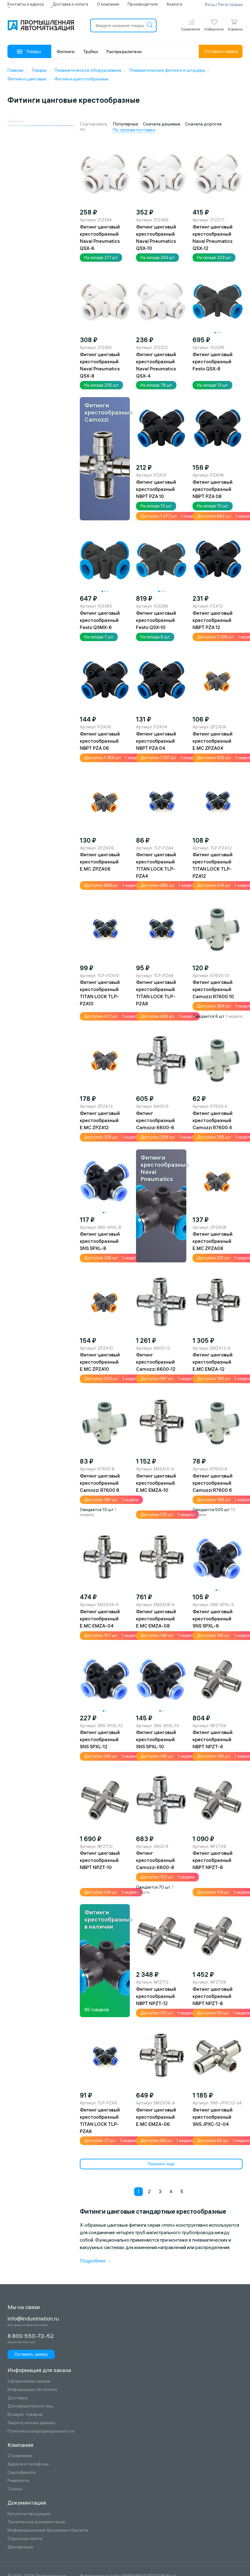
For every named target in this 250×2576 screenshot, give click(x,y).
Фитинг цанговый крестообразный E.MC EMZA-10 (156, 1483)
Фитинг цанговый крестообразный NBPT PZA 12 (213, 620)
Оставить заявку (221, 51)
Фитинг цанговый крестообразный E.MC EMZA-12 (213, 1362)
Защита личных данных (31, 2422)
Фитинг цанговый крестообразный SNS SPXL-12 (100, 1739)
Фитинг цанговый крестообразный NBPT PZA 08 (213, 489)
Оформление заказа (28, 2381)
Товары (29, 51)
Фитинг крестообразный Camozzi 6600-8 (155, 1860)
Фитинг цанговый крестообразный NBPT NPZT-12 (156, 1996)
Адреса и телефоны (28, 2464)
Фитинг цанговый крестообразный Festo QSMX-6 (100, 620)
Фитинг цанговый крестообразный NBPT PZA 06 (100, 741)
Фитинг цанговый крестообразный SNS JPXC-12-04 (213, 2117)
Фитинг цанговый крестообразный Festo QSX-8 (213, 361)
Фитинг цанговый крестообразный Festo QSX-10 (156, 620)
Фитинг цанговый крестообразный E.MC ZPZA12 (100, 1120)
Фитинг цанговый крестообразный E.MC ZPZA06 (100, 862)
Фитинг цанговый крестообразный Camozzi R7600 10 (213, 989)
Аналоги (174, 4)
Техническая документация (36, 2521)
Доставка (17, 2398)
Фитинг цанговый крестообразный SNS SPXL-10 (156, 1739)
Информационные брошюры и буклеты (47, 2530)
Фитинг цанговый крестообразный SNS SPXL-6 (213, 1619)
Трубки (90, 51)
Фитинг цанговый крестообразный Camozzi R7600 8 (100, 1483)
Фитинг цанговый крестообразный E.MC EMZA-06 (156, 2117)
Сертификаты (21, 2472)
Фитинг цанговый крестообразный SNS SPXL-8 (100, 1241)
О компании (108, 4)
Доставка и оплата (70, 4)
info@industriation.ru (33, 2318)
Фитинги (66, 51)
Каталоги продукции (29, 2513)
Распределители (124, 51)
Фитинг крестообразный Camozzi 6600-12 (155, 1362)
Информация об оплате (32, 2389)
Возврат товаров (25, 2414)
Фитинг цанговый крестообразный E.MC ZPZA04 (213, 741)
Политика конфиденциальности (41, 2431)
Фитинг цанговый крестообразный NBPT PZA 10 (156, 489)
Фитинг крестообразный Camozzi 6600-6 (155, 1120)
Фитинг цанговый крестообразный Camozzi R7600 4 (213, 1120)
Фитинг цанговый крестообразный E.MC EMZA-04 (100, 1619)
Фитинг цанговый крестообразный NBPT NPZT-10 (100, 1860)
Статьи (14, 2489)
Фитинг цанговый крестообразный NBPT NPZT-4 (213, 1739)
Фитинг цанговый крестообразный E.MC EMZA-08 (156, 1619)
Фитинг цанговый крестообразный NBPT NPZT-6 (213, 1860)
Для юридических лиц (30, 2406)
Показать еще (161, 2164)
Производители (143, 4)
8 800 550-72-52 (30, 2336)
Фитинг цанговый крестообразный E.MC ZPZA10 (100, 1362)
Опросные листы (24, 2538)
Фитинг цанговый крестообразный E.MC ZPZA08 (213, 1241)
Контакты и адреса (25, 4)
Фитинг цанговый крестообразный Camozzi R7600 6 (213, 1483)
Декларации (20, 2547)
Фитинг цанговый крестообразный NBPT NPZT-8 (213, 1996)
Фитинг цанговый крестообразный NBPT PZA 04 (156, 741)
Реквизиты (18, 2480)
